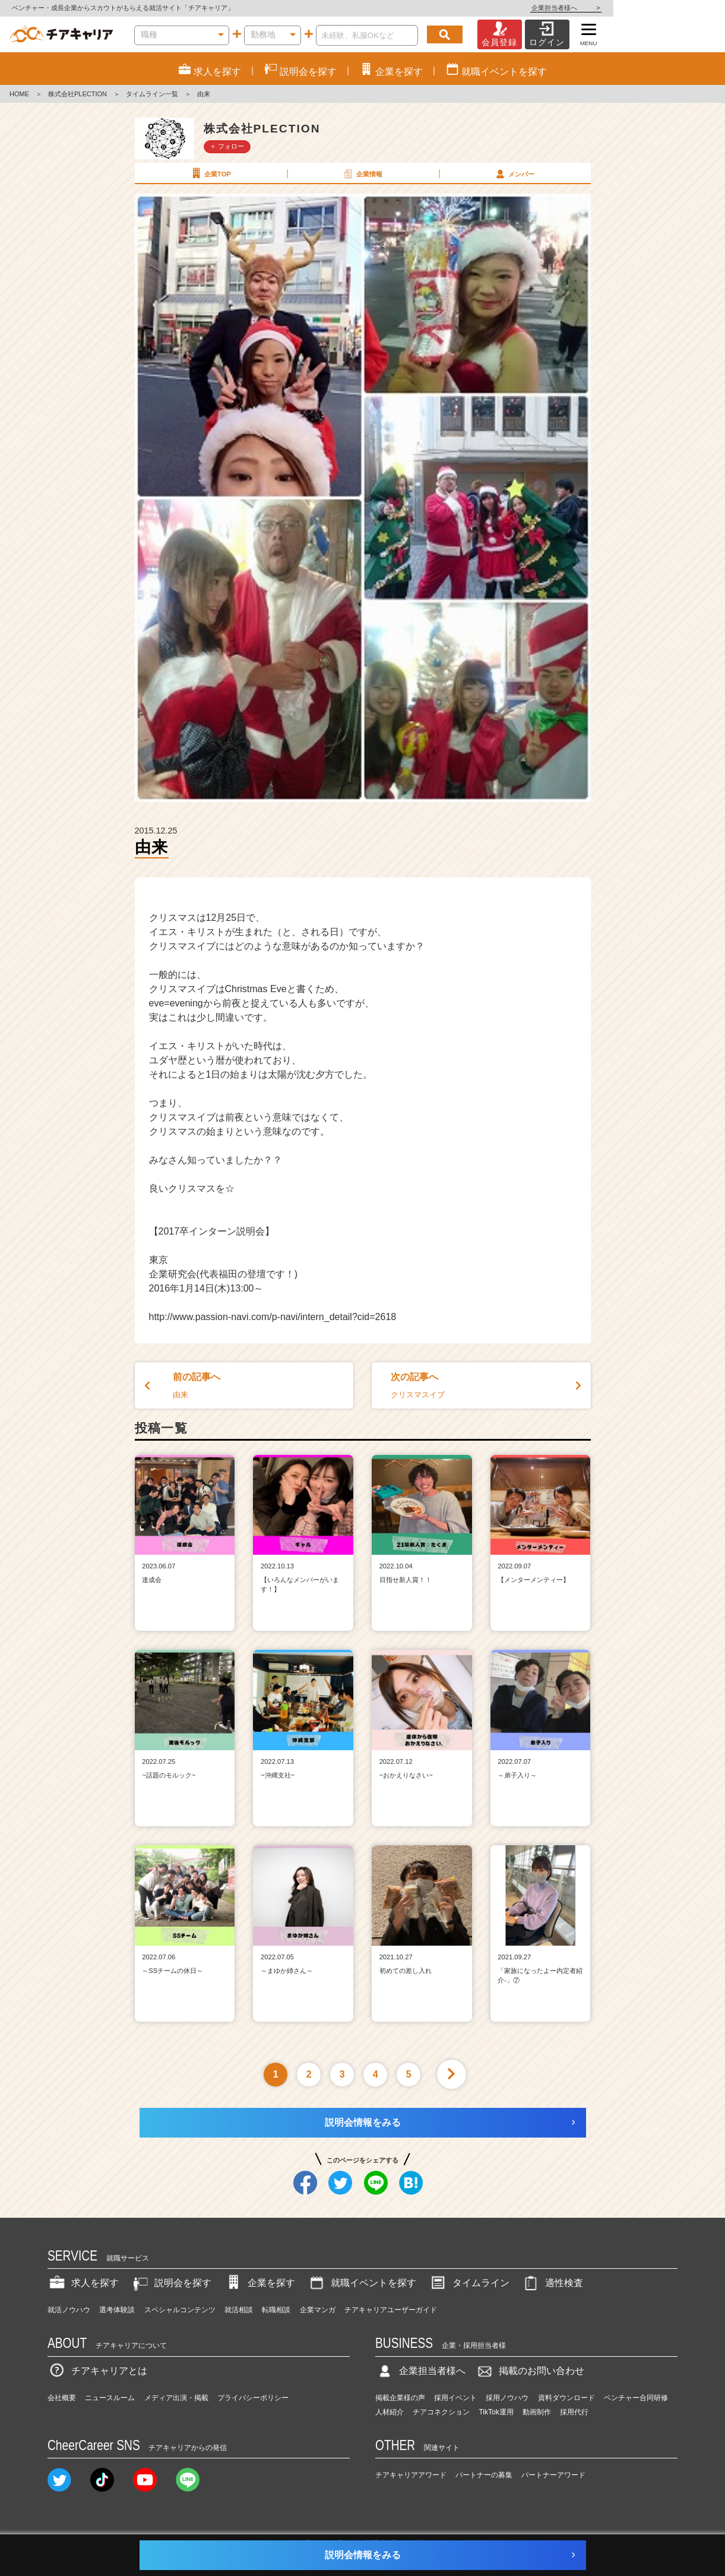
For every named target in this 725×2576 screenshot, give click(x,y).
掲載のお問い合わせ (529, 2371)
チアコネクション (441, 2412)
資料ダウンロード (566, 2398)
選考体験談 (117, 2310)
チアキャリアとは (97, 2371)
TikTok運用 (496, 2412)
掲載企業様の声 (400, 2398)
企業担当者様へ (677, 7)
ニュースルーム (110, 2398)
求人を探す (83, 2283)
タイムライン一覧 (152, 93)
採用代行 (574, 2412)
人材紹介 (389, 2412)
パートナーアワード (553, 2475)
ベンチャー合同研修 (636, 2398)
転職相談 (276, 2310)
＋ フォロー (227, 146)
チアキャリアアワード (411, 2475)
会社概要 (62, 2398)
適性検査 (552, 2283)
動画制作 (537, 2412)
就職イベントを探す (361, 2283)
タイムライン (469, 2283)
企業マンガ (317, 2310)
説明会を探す (171, 2283)
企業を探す (259, 2283)
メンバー (514, 173)
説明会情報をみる (363, 2122)
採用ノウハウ (507, 2398)
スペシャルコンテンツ (180, 2310)
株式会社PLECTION (77, 93)
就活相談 (238, 2310)
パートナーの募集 (483, 2475)
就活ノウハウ (69, 2310)
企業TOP (210, 173)
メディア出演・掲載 (176, 2398)
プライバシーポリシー (253, 2398)
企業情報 (362, 173)
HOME (19, 93)
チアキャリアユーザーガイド (390, 2310)
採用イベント (455, 2398)
